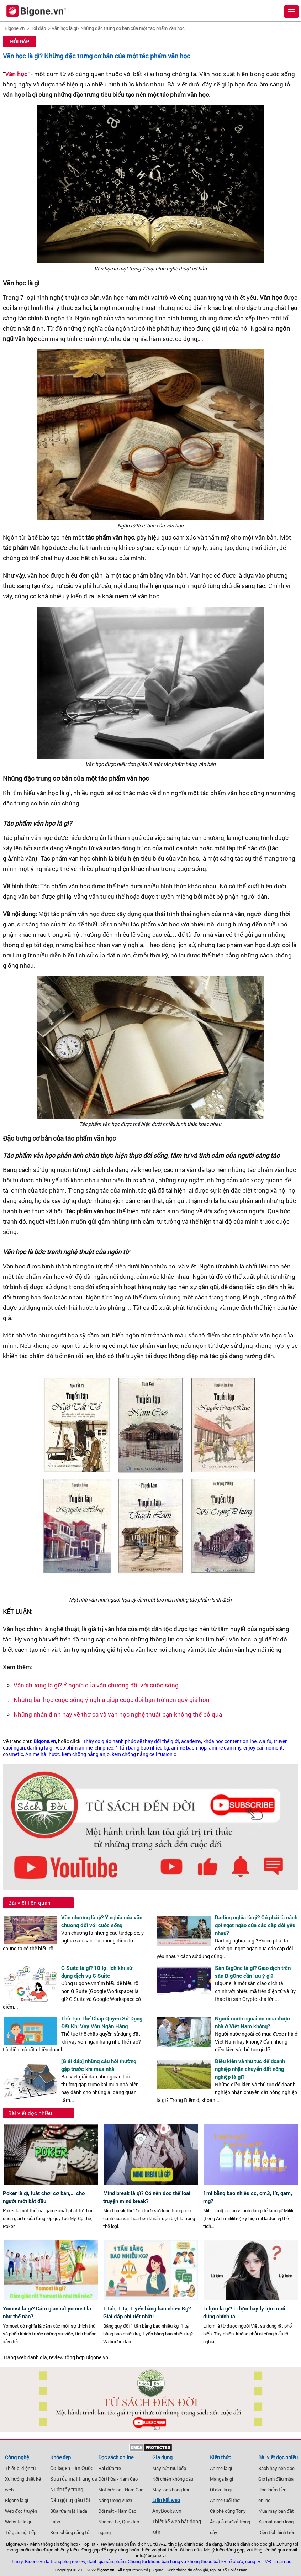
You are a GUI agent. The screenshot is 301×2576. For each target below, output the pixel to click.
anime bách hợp (189, 1748)
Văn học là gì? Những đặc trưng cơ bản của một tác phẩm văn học (118, 28)
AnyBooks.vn (166, 2511)
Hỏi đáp (38, 28)
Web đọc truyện (21, 2511)
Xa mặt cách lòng (276, 2521)
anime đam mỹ (225, 1748)
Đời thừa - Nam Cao (118, 2479)
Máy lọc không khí (170, 2489)
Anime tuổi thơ (224, 2500)
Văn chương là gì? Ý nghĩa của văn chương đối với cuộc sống (96, 1685)
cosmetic (13, 1754)
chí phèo (104, 1748)
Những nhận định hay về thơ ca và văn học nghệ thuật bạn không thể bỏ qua (118, 1714)
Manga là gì (221, 2479)
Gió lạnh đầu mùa (276, 2479)
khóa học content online (230, 1741)
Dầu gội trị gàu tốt (70, 2500)
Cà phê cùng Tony (228, 2511)
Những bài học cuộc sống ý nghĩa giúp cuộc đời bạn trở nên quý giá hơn (112, 1699)
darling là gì (40, 1748)
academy (191, 1741)
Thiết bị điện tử (20, 2468)
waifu (265, 1741)
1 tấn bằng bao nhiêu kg (142, 1748)
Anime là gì (221, 2468)
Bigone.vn (15, 28)
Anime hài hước (42, 1754)
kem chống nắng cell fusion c (144, 1754)
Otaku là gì (221, 2489)
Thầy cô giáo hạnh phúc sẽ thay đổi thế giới (131, 1741)
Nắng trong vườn (115, 2500)
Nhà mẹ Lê (109, 2521)
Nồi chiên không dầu (172, 2479)
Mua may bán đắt (276, 2511)
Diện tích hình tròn (276, 2532)
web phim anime (74, 1748)
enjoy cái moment (263, 1748)
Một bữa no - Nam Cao (120, 2489)
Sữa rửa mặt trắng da (73, 2479)
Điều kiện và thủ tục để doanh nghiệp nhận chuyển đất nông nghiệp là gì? (250, 2068)
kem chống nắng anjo (86, 1754)
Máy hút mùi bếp (169, 2468)
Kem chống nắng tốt (70, 2532)
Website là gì (18, 2521)
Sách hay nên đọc (276, 2468)
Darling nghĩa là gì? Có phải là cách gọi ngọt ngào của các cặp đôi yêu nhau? (256, 1925)
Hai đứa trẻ (109, 2468)
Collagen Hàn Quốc (71, 2468)
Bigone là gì (16, 2500)
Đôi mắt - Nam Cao (117, 2511)
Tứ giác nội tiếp (20, 2532)
